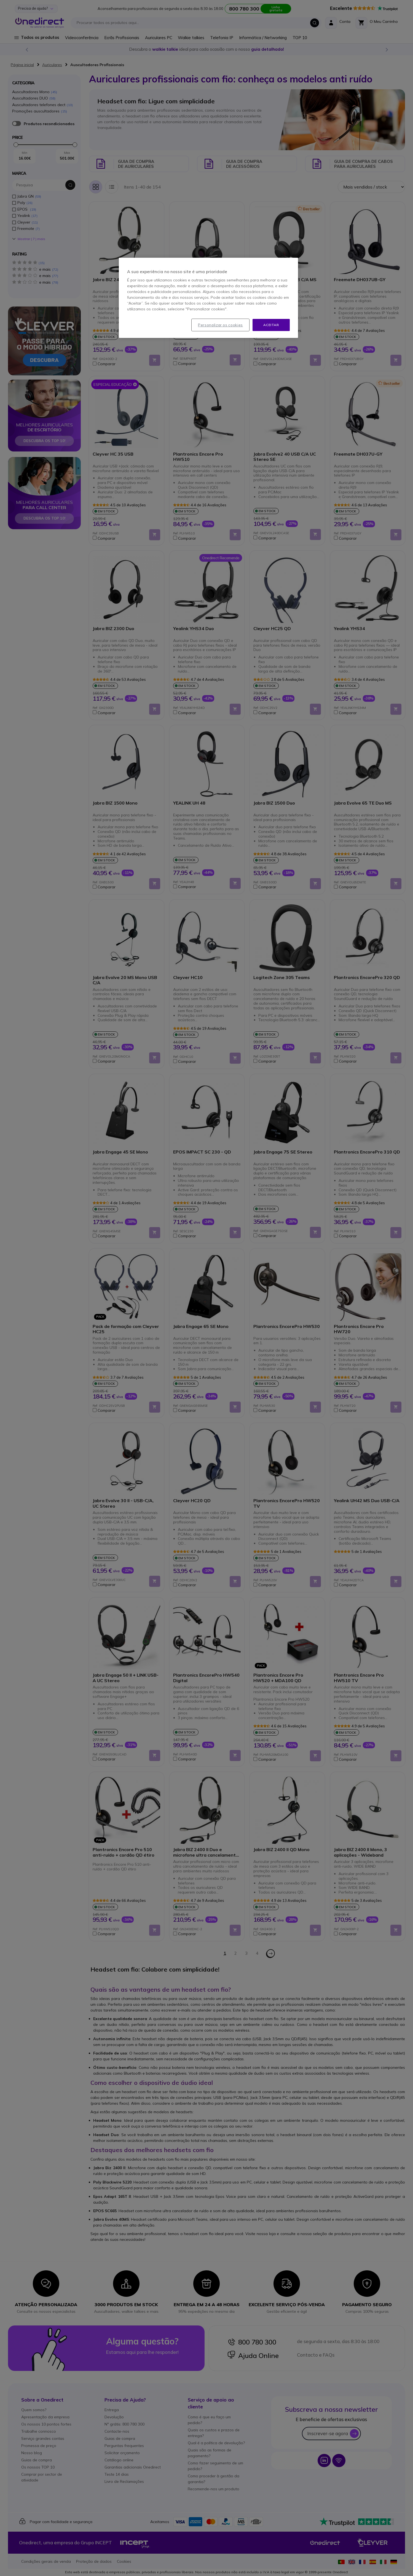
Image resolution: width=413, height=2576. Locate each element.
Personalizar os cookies (220, 325)
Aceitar (271, 325)
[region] (208, 298)
